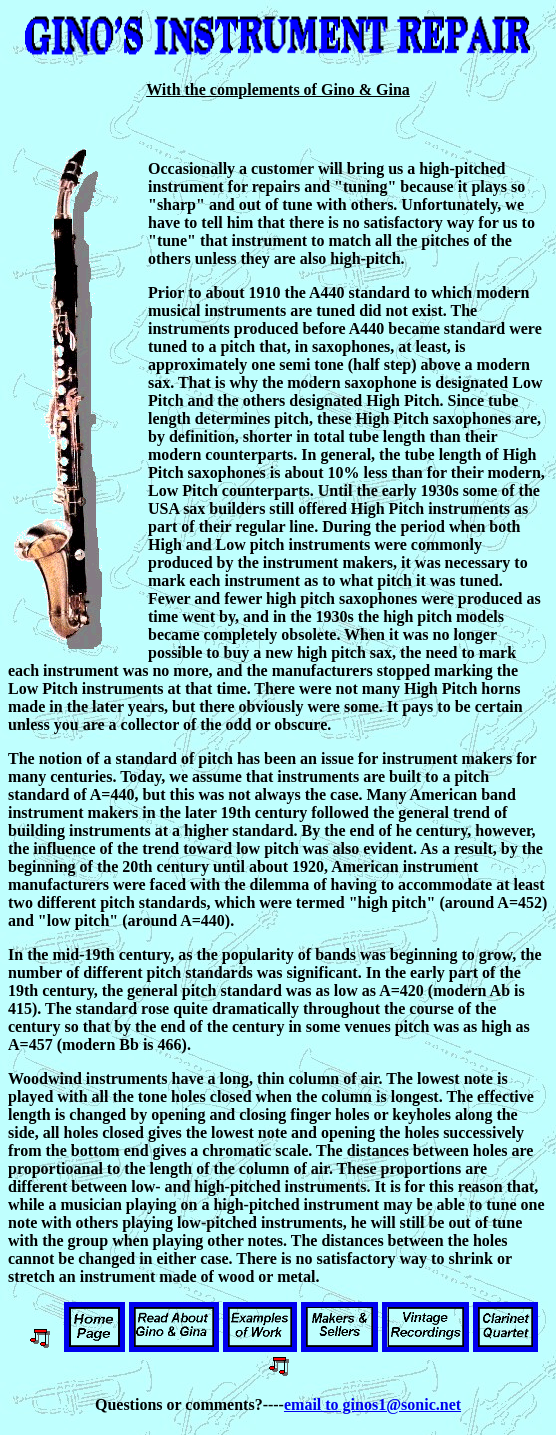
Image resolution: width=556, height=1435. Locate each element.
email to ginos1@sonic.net (372, 1404)
